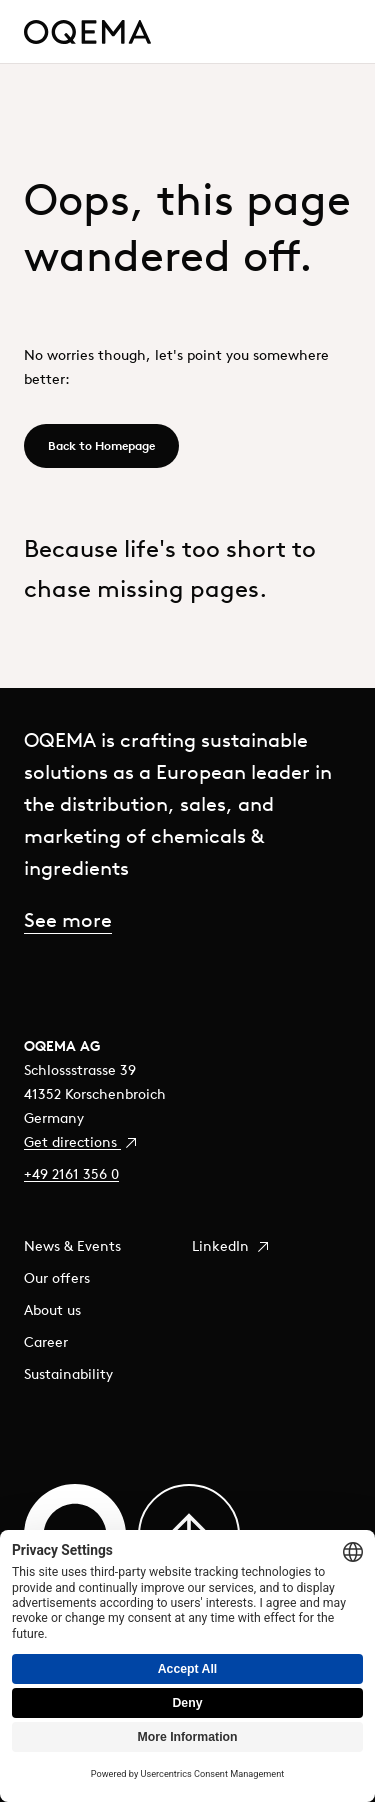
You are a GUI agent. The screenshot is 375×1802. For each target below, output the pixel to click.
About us (52, 1310)
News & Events (72, 1246)
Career (46, 1342)
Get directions (81, 1142)
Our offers (57, 1278)
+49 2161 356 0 (71, 1174)
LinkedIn (231, 1246)
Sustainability (68, 1374)
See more (68, 919)
